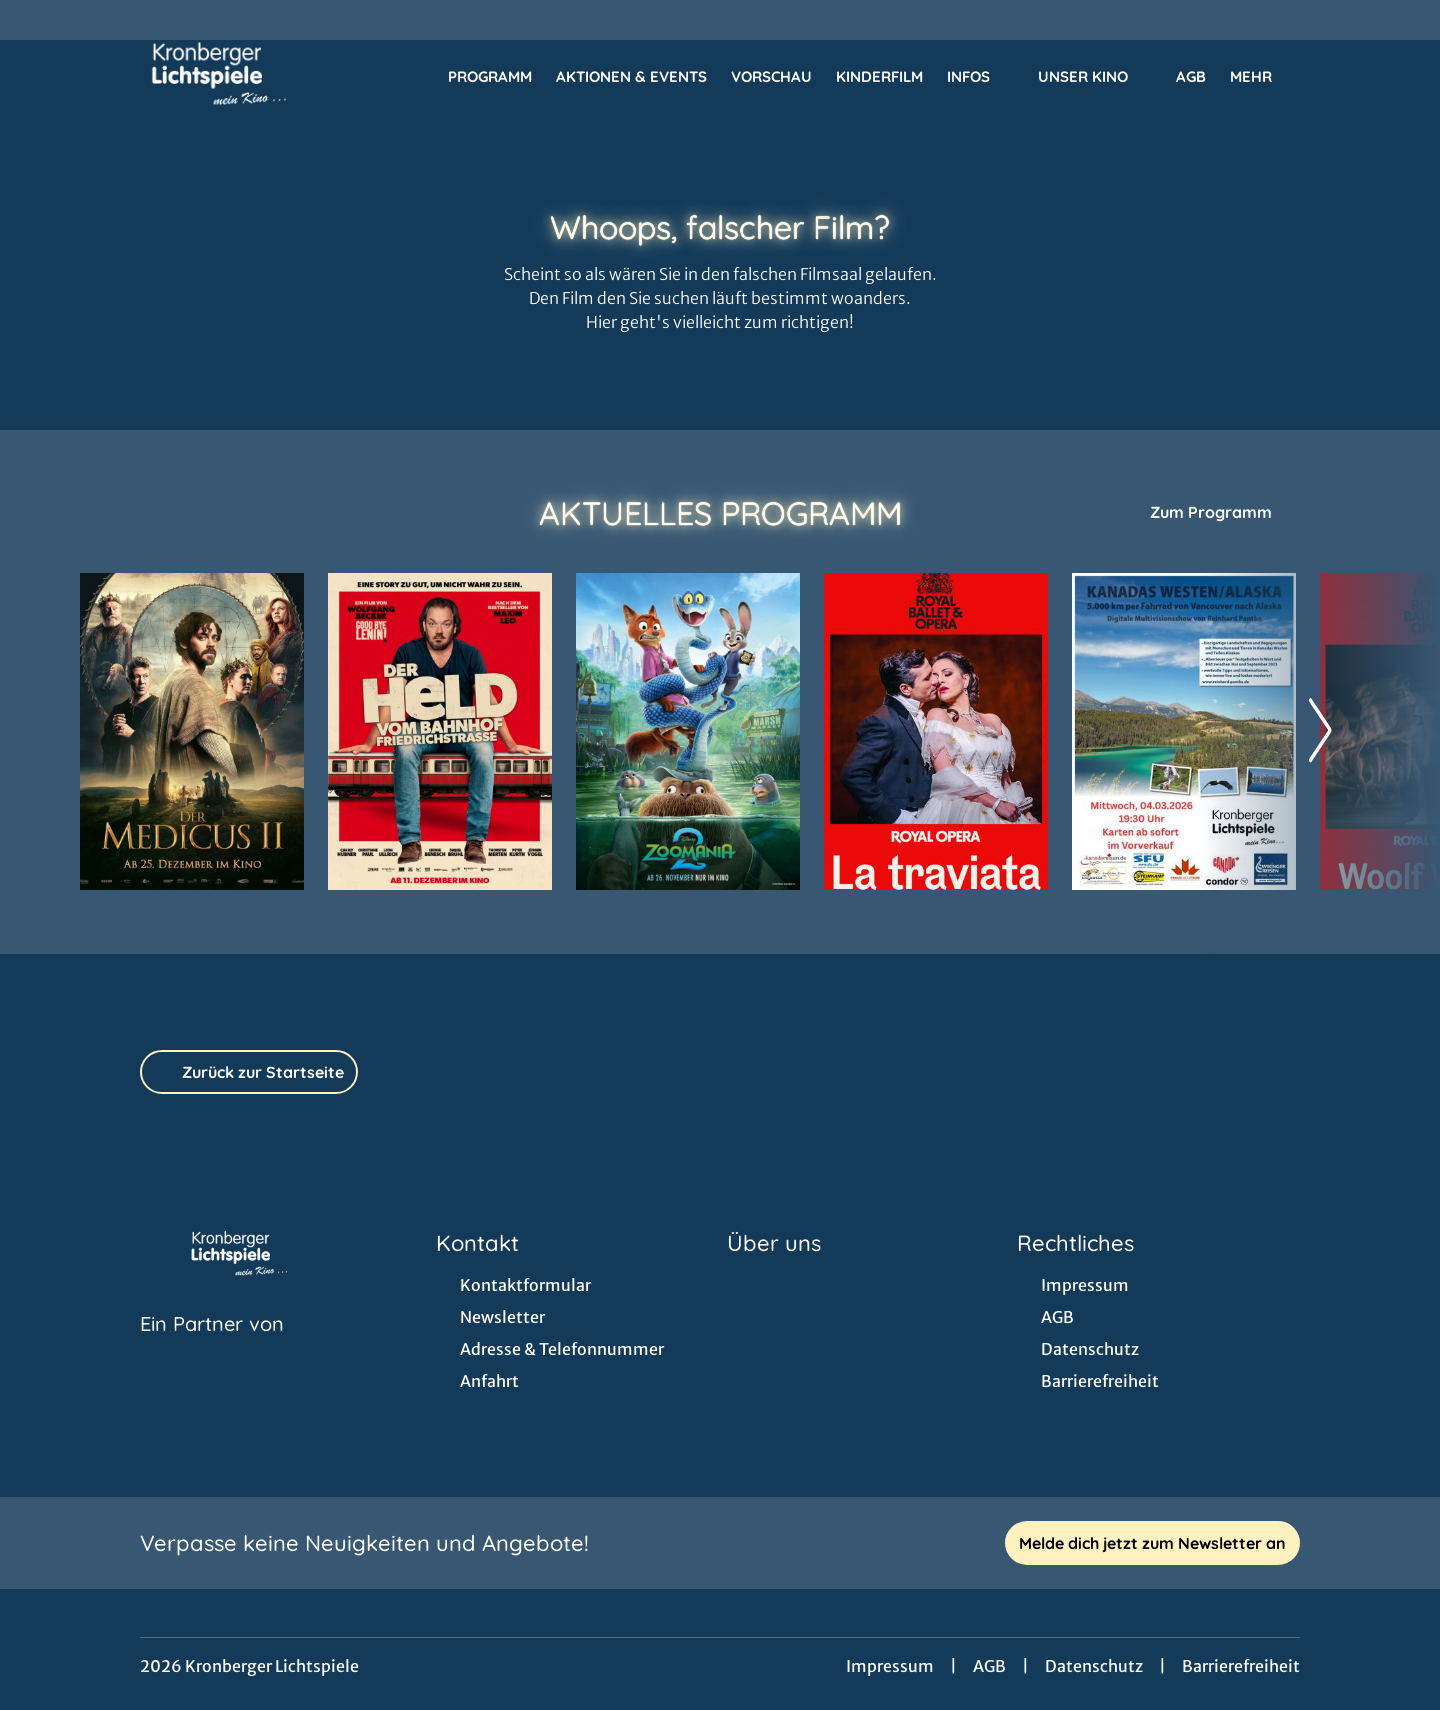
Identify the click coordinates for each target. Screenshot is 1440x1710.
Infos (980, 77)
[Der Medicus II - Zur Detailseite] (192, 731)
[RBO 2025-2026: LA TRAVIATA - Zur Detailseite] (936, 731)
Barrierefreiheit (1241, 1666)
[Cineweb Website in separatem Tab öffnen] (212, 1349)
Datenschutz (1094, 1666)
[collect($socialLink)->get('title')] (36, 20)
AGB (989, 1666)
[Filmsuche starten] (1340, 76)
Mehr (1263, 77)
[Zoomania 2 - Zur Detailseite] (688, 731)
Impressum (890, 1666)
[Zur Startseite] (220, 76)
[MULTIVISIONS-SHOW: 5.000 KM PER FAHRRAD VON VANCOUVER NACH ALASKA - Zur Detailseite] (1184, 731)
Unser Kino (1095, 77)
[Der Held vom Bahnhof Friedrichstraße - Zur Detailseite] (440, 731)
